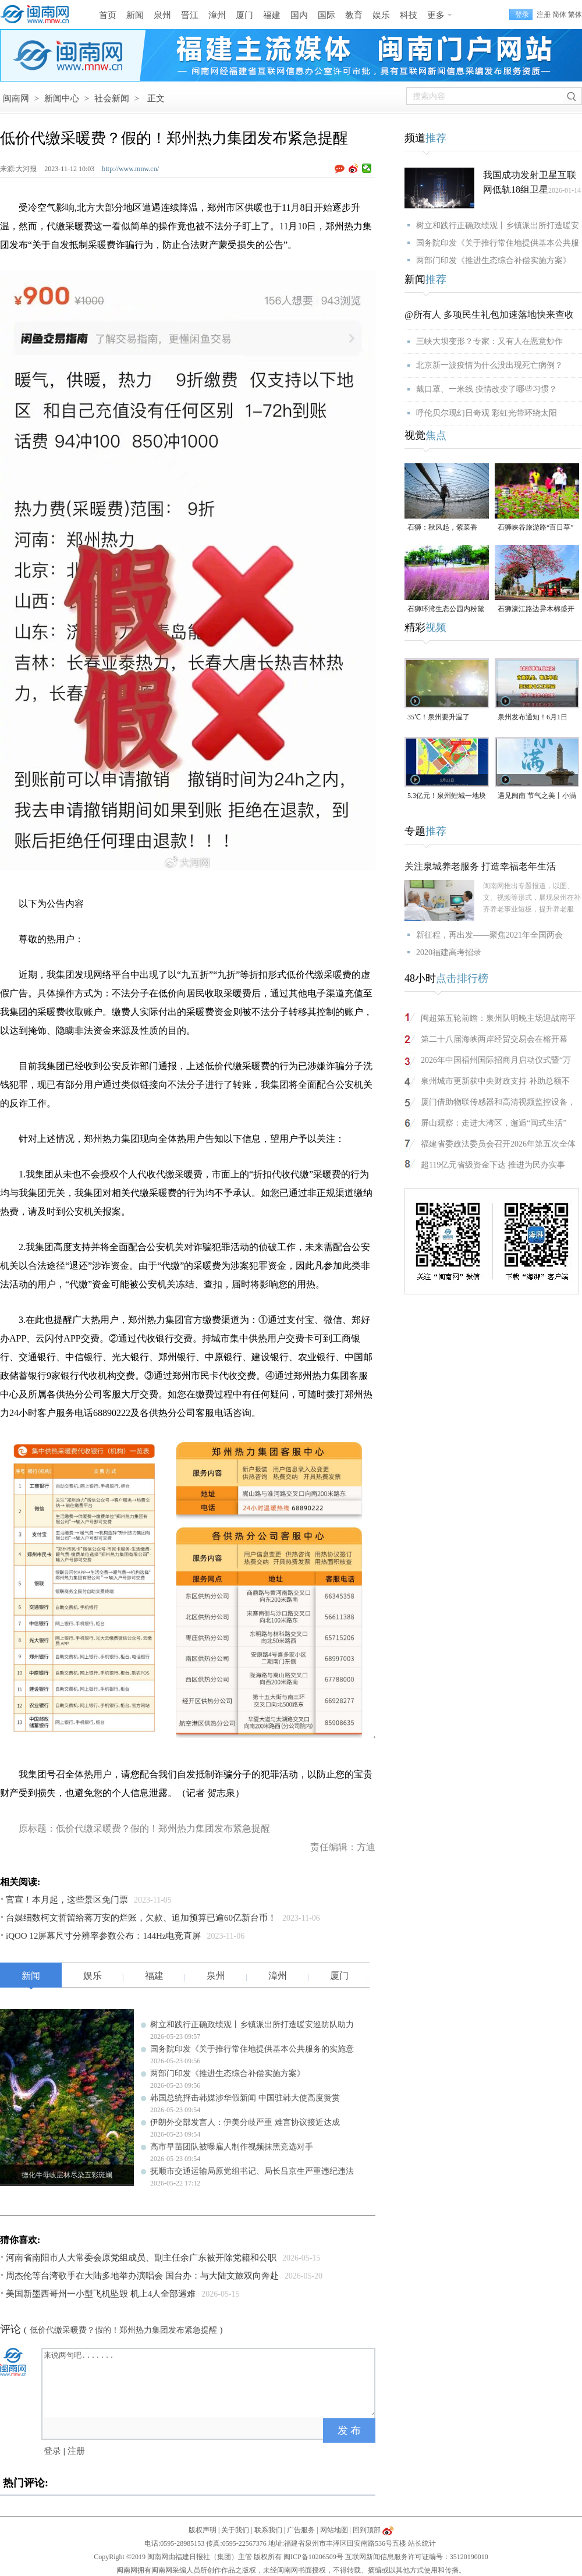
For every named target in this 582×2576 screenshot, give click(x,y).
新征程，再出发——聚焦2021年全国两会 (489, 935)
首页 (107, 15)
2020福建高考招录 (448, 952)
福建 (272, 15)
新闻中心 (61, 98)
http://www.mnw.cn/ (130, 169)
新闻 (135, 15)
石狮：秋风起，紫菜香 (442, 527)
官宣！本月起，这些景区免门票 (67, 1899)
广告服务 (301, 2530)
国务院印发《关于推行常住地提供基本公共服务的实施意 (252, 2049)
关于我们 (235, 2530)
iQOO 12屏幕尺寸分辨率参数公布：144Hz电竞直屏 (103, 1935)
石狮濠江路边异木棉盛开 (536, 609)
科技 (408, 15)
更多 (436, 15)
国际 (326, 15)
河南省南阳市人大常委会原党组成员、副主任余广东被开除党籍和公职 (141, 2257)
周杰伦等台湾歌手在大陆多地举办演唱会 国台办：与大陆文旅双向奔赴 (142, 2275)
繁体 (575, 14)
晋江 (189, 15)
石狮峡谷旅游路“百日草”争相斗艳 (536, 528)
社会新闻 (111, 98)
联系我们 (268, 2530)
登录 (52, 2451)
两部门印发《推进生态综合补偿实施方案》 (227, 2073)
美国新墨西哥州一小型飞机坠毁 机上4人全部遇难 (101, 2293)
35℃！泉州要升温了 (438, 717)
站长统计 (422, 2543)
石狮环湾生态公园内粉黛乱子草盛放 (445, 610)
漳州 (217, 15)
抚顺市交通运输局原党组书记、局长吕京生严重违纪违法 (252, 2171)
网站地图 (334, 2530)
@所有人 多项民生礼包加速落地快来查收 (489, 315)
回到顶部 (367, 2530)
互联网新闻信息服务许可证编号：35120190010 (416, 2557)
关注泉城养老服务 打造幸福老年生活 (480, 866)
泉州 (162, 15)
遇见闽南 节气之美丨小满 (537, 796)
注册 (544, 14)
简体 (559, 14)
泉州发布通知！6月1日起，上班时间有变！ (532, 718)
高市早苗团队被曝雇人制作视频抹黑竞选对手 (231, 2146)
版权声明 (203, 2530)
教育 (354, 15)
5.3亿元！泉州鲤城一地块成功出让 (446, 796)
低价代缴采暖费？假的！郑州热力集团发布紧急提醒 (123, 2330)
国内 (299, 15)
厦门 (244, 15)
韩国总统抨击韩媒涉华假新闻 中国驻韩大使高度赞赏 (245, 2098)
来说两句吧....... (209, 2382)
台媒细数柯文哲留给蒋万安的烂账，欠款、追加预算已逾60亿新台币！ (141, 1917)
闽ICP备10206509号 (313, 2557)
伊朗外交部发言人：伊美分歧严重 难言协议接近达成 (245, 2122)
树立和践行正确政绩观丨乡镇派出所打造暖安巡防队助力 (252, 2024)
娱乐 (381, 15)
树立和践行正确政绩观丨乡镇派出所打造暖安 (497, 225)
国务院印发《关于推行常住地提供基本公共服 (497, 243)
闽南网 (16, 98)
